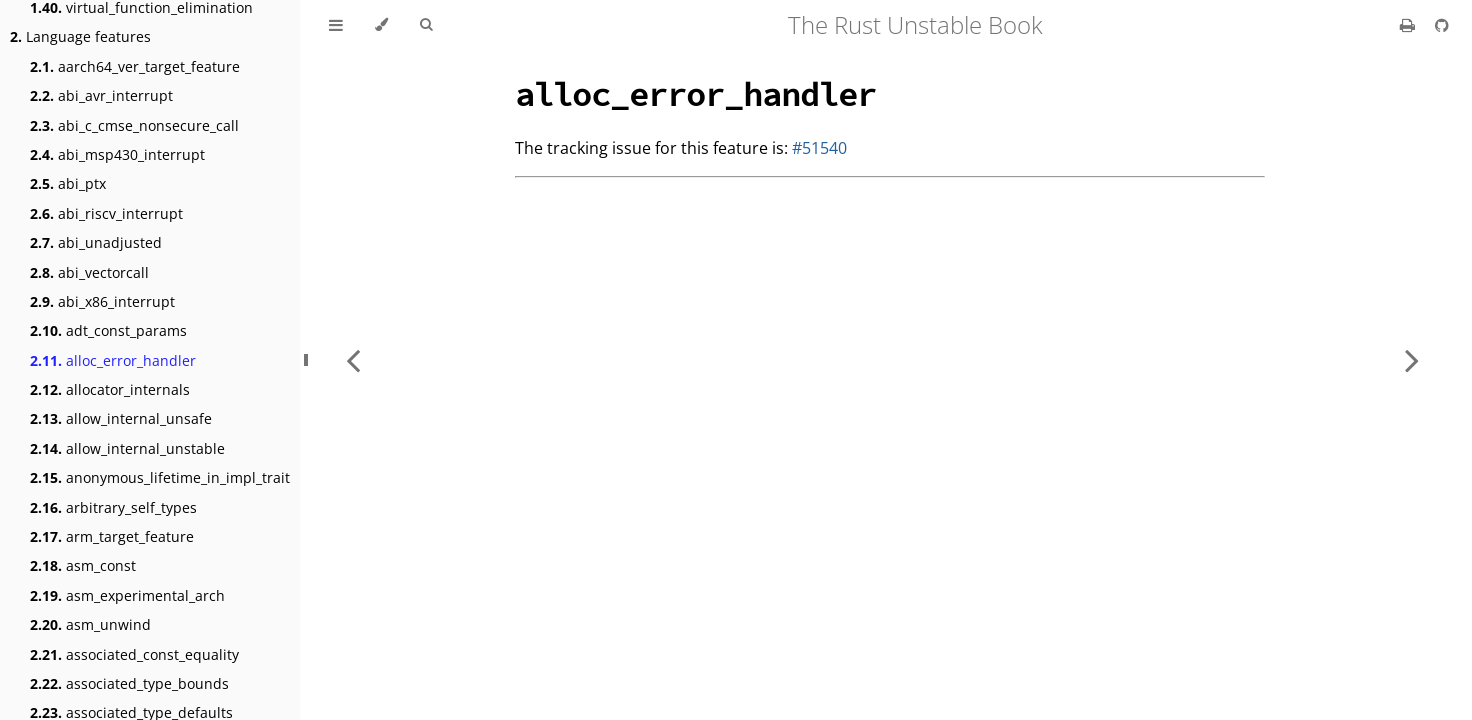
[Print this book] (1409, 25)
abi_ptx (68, 183)
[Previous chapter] (353, 360)
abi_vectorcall (89, 272)
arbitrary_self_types (113, 507)
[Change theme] (381, 25)
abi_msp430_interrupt (117, 154)
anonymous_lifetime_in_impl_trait (160, 477)
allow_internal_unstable (127, 448)
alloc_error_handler (113, 360)
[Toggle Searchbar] (426, 25)
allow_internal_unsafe (121, 418)
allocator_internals (110, 389)
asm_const (83, 565)
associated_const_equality (134, 654)
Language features (80, 36)
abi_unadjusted (96, 242)
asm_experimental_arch (127, 595)
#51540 (819, 148)
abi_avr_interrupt (101, 95)
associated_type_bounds (129, 683)
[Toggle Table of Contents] (336, 25)
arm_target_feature (112, 536)
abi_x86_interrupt (102, 301)
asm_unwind (90, 624)
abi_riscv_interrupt (106, 213)
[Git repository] (1442, 25)
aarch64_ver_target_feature (135, 66)
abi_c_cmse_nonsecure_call (134, 125)
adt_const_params (108, 330)
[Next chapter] (1412, 360)
